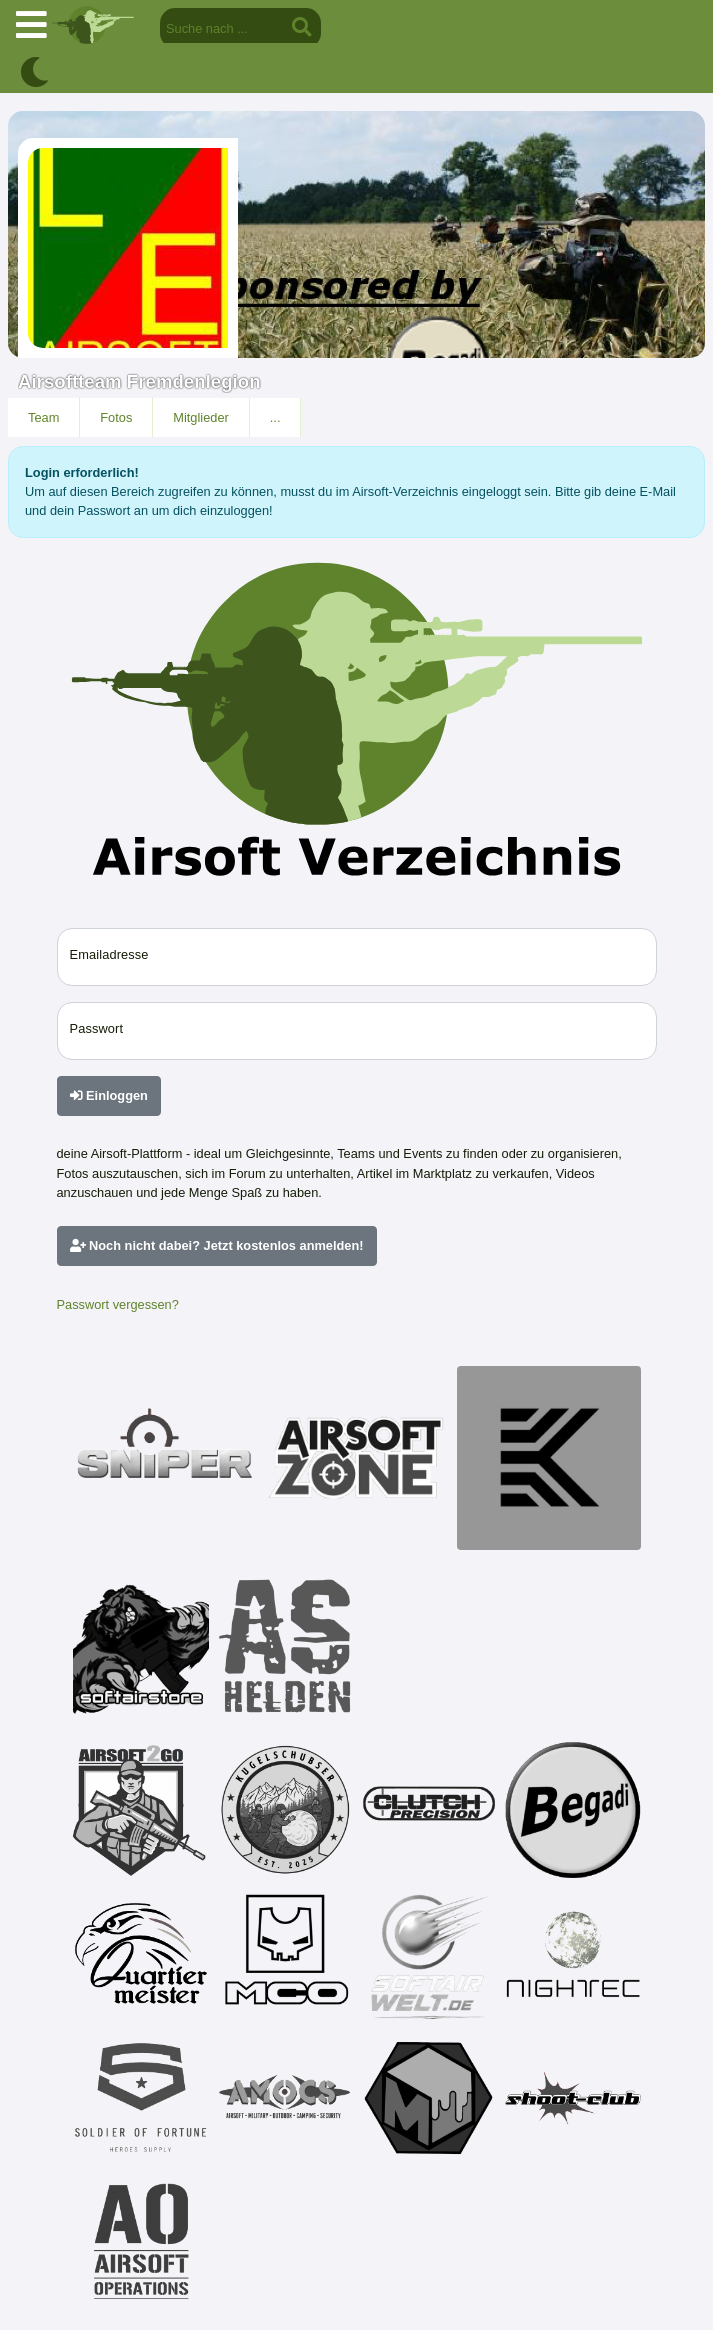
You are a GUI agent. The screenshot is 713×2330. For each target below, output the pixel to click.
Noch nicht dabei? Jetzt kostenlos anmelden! (217, 1245)
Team (43, 417)
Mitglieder (200, 417)
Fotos (116, 417)
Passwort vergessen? (118, 1304)
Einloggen (109, 1095)
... (275, 417)
